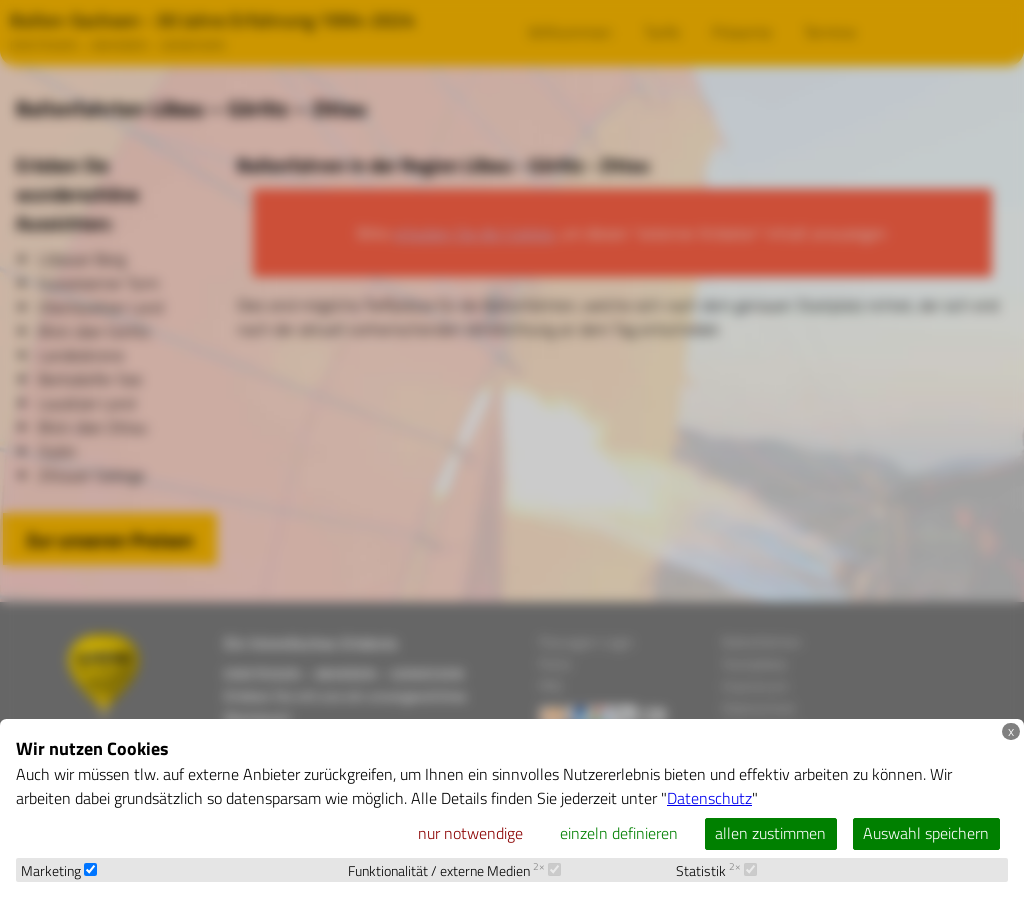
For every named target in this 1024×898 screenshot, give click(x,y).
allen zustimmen (770, 833)
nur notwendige (470, 833)
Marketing (59, 871)
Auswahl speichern (926, 833)
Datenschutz (709, 798)
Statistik (716, 871)
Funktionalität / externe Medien (454, 871)
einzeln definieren (619, 833)
